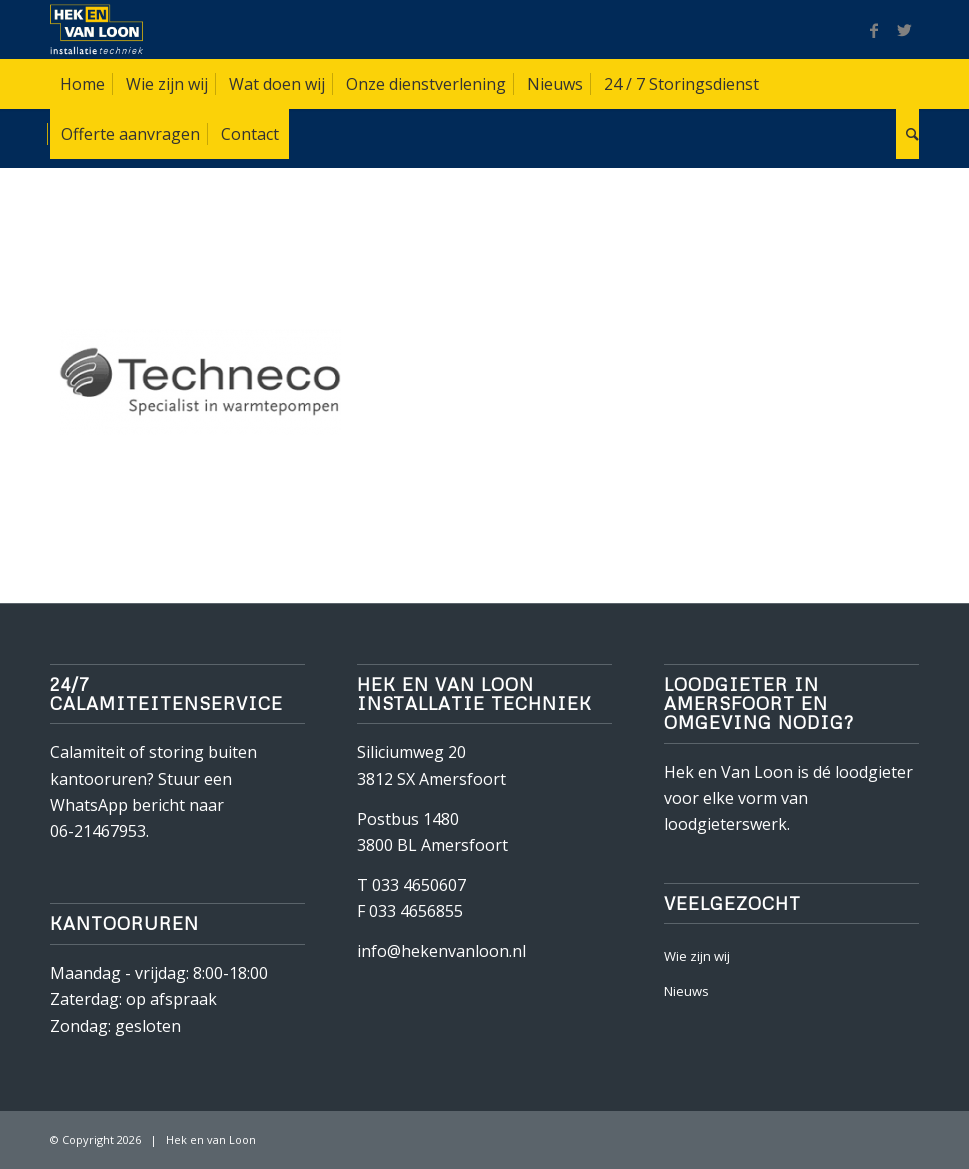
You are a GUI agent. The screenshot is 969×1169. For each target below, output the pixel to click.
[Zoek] (907, 134)
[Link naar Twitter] (904, 30)
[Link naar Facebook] (874, 30)
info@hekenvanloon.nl (441, 951)
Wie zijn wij (697, 956)
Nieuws (686, 991)
